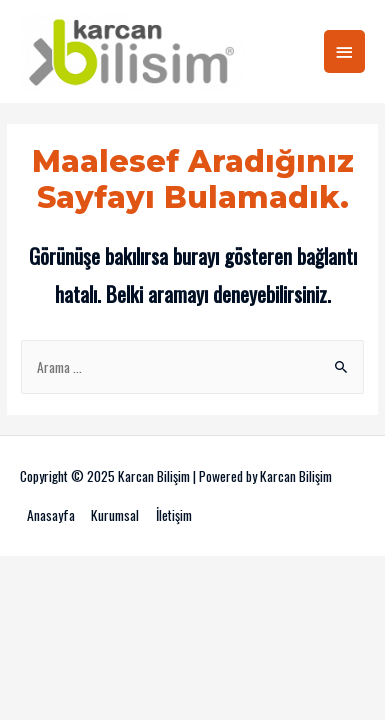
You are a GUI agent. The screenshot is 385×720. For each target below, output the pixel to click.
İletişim (174, 515)
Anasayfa (51, 515)
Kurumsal (115, 515)
